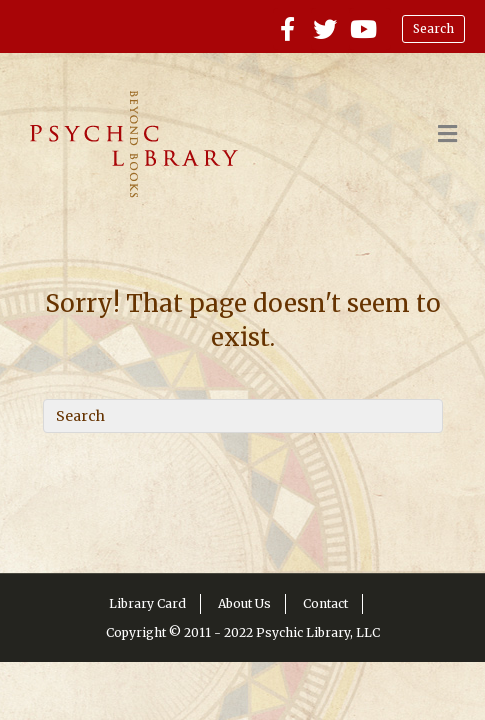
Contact (325, 603)
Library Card (147, 603)
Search (433, 28)
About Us (244, 603)
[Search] (243, 416)
